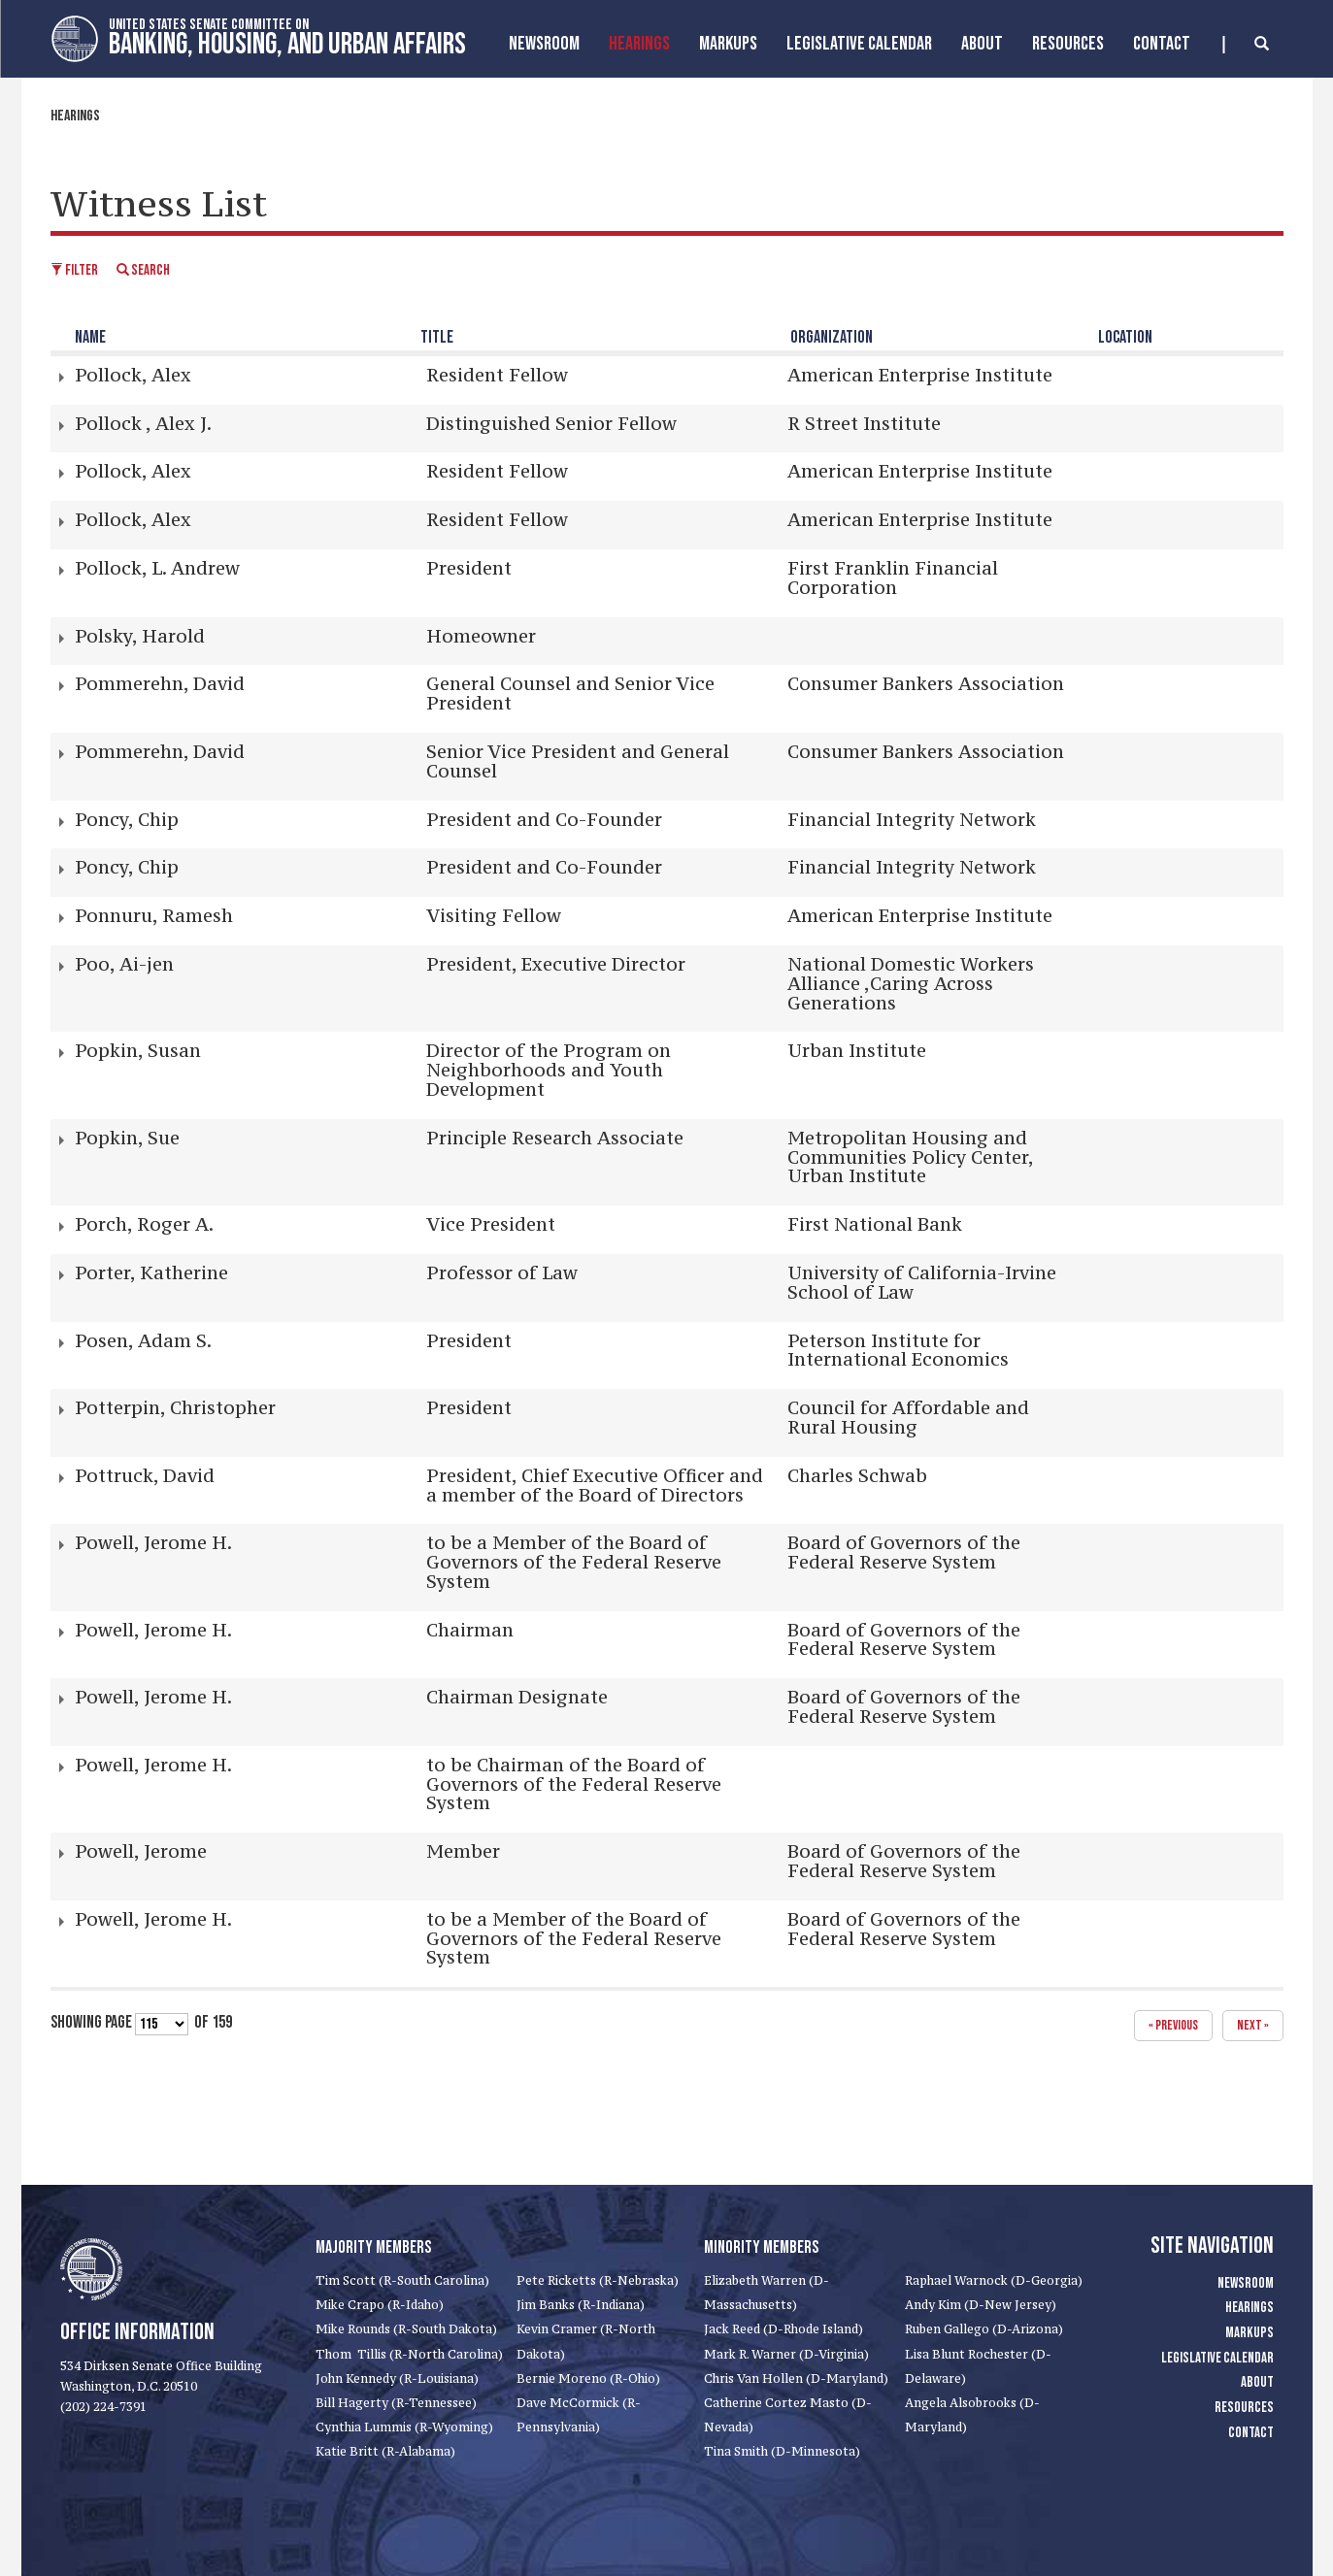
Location (1125, 337)
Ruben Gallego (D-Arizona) (984, 2329)
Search (143, 270)
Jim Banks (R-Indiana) (581, 2304)
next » (1253, 2025)
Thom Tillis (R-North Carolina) (409, 2354)
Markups (1249, 2333)
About (982, 43)
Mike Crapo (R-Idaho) (380, 2304)
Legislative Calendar (859, 43)
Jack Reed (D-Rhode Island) (783, 2329)
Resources (1068, 43)
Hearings (639, 43)
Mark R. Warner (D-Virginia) (786, 2354)
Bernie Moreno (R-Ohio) (588, 2378)
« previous (1173, 2025)
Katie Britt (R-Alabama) (385, 2451)
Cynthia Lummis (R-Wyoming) (404, 2427)
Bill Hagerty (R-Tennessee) (396, 2402)
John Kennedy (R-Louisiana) (397, 2378)
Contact (1161, 43)
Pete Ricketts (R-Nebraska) (598, 2280)
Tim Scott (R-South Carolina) (402, 2280)
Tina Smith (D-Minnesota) (782, 2451)
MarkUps (728, 43)
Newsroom (544, 43)
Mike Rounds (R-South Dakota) (406, 2329)
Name (90, 337)
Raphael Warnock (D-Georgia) (994, 2280)
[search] (1246, 44)
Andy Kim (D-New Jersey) (980, 2304)
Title (436, 337)
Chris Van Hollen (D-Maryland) (796, 2378)
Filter (74, 270)
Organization (831, 337)
